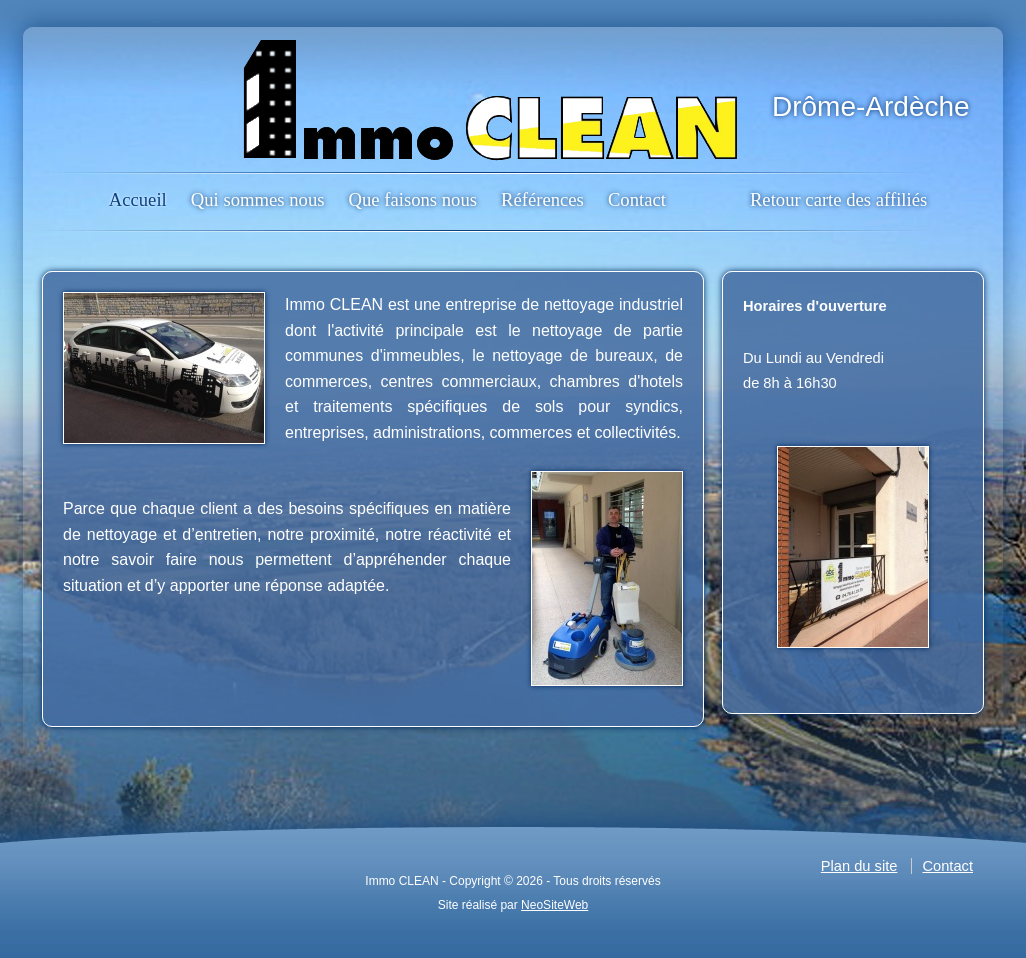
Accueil (138, 199)
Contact (637, 199)
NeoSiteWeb (554, 905)
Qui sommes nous (258, 199)
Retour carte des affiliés (838, 199)
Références (542, 199)
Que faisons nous (412, 199)
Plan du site (859, 866)
